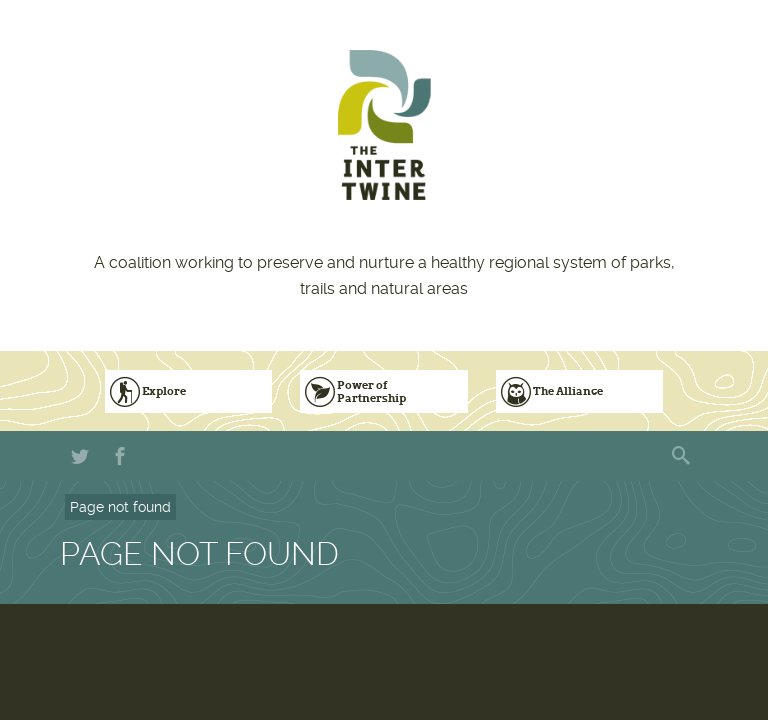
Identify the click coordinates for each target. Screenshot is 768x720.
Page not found (120, 507)
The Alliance (568, 391)
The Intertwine (384, 125)
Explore (164, 391)
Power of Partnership (371, 391)
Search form (683, 456)
